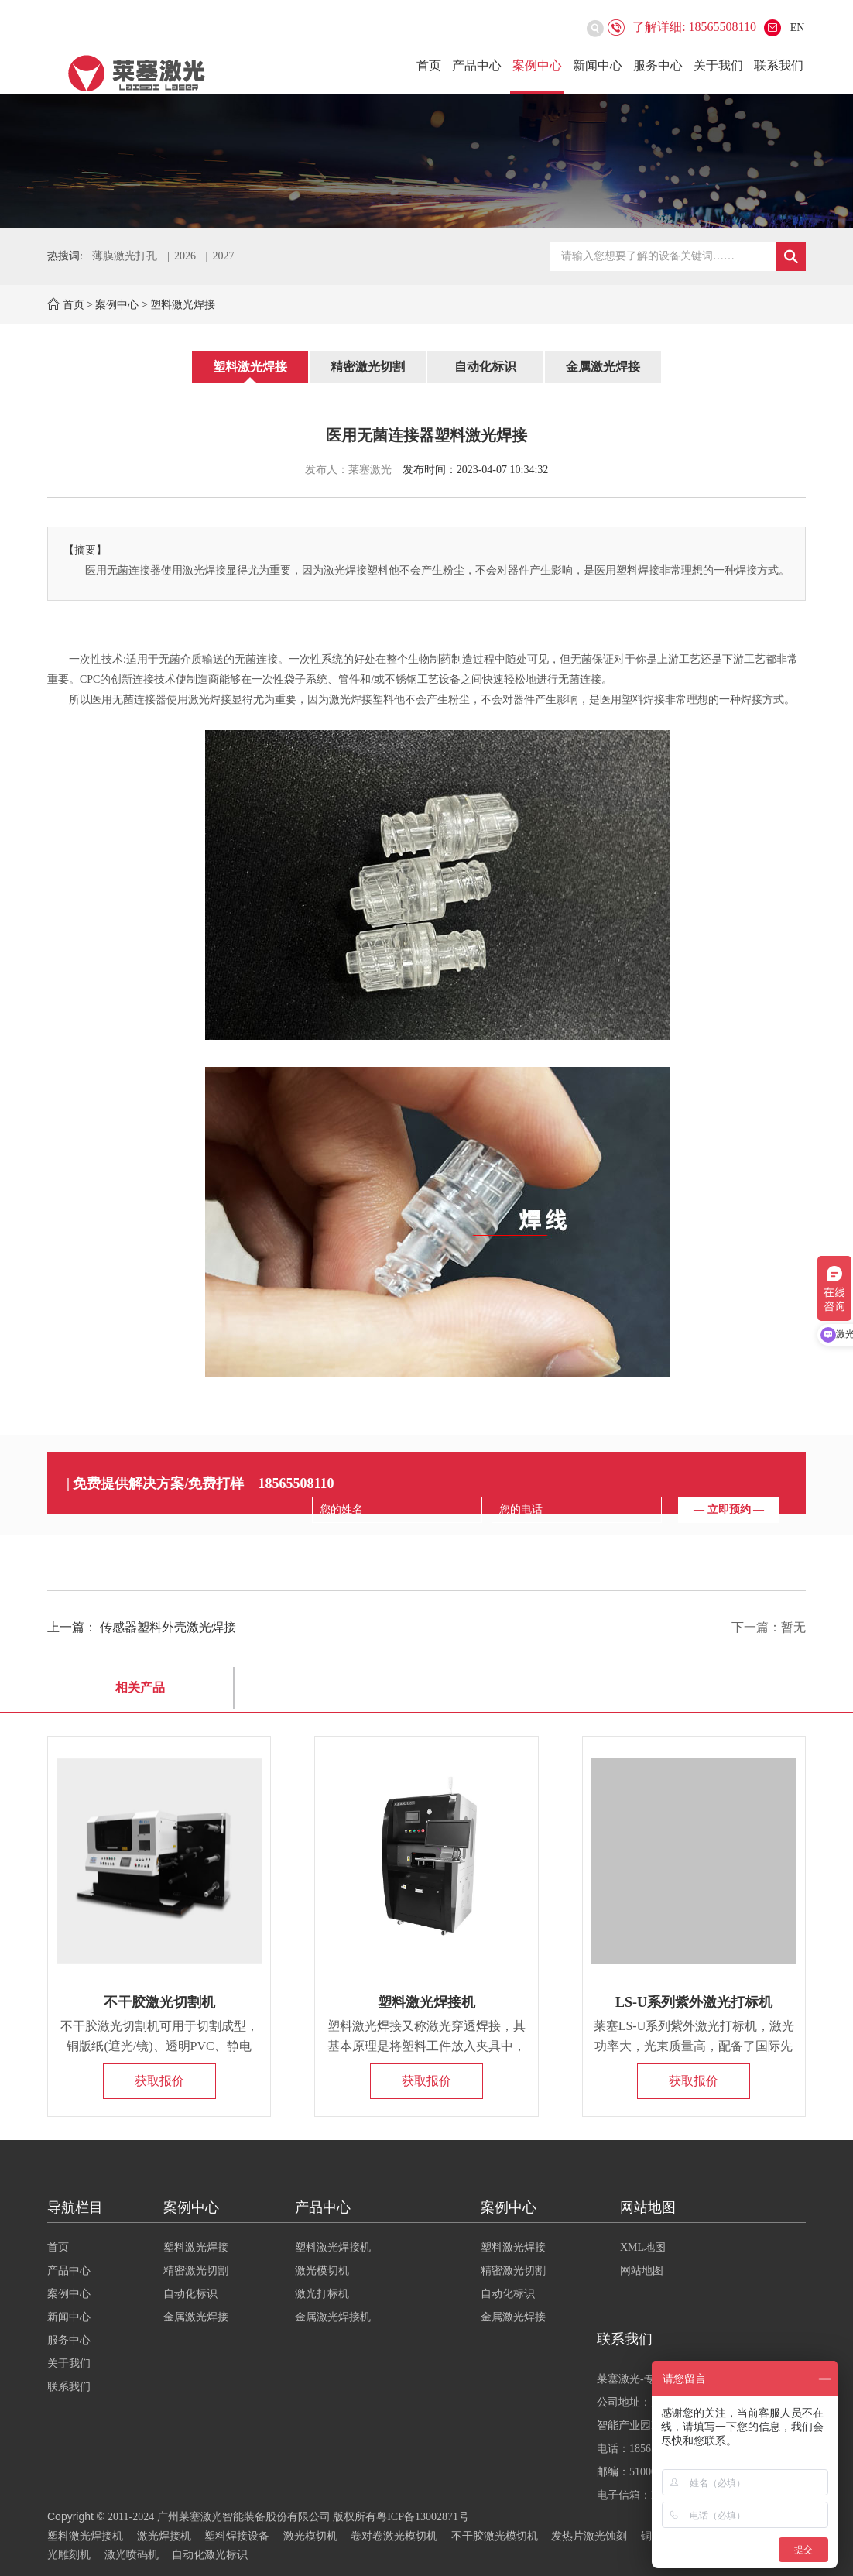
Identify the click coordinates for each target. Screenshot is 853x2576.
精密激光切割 (368, 366)
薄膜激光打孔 (124, 256)
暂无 (793, 1627)
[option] (426, 161)
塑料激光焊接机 (426, 2002)
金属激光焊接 (603, 366)
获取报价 (159, 2080)
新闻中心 (597, 65)
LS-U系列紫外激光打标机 (693, 2002)
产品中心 (477, 65)
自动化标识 (485, 366)
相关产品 (140, 1687)
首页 (428, 65)
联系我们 (778, 65)
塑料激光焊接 (182, 304)
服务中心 (658, 65)
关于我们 (718, 65)
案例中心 (537, 65)
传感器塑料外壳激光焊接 (168, 1627)
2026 (185, 256)
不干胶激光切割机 (159, 2002)
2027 (223, 256)
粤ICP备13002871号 (422, 2517)
